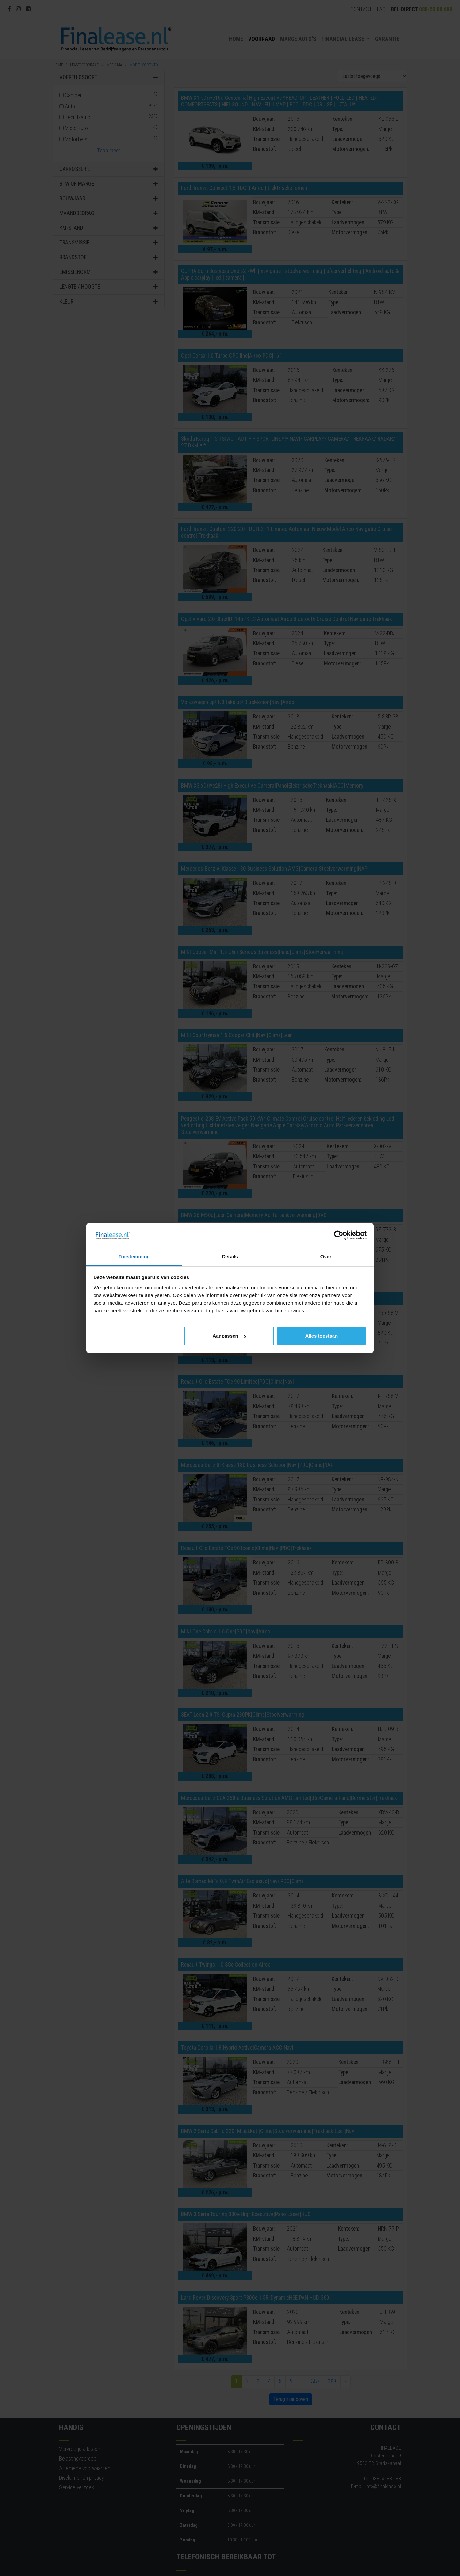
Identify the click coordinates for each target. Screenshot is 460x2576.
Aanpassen (229, 1335)
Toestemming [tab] (134, 1256)
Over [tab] (326, 1256)
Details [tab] (230, 1256)
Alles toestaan (321, 1335)
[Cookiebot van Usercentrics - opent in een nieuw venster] (339, 1235)
